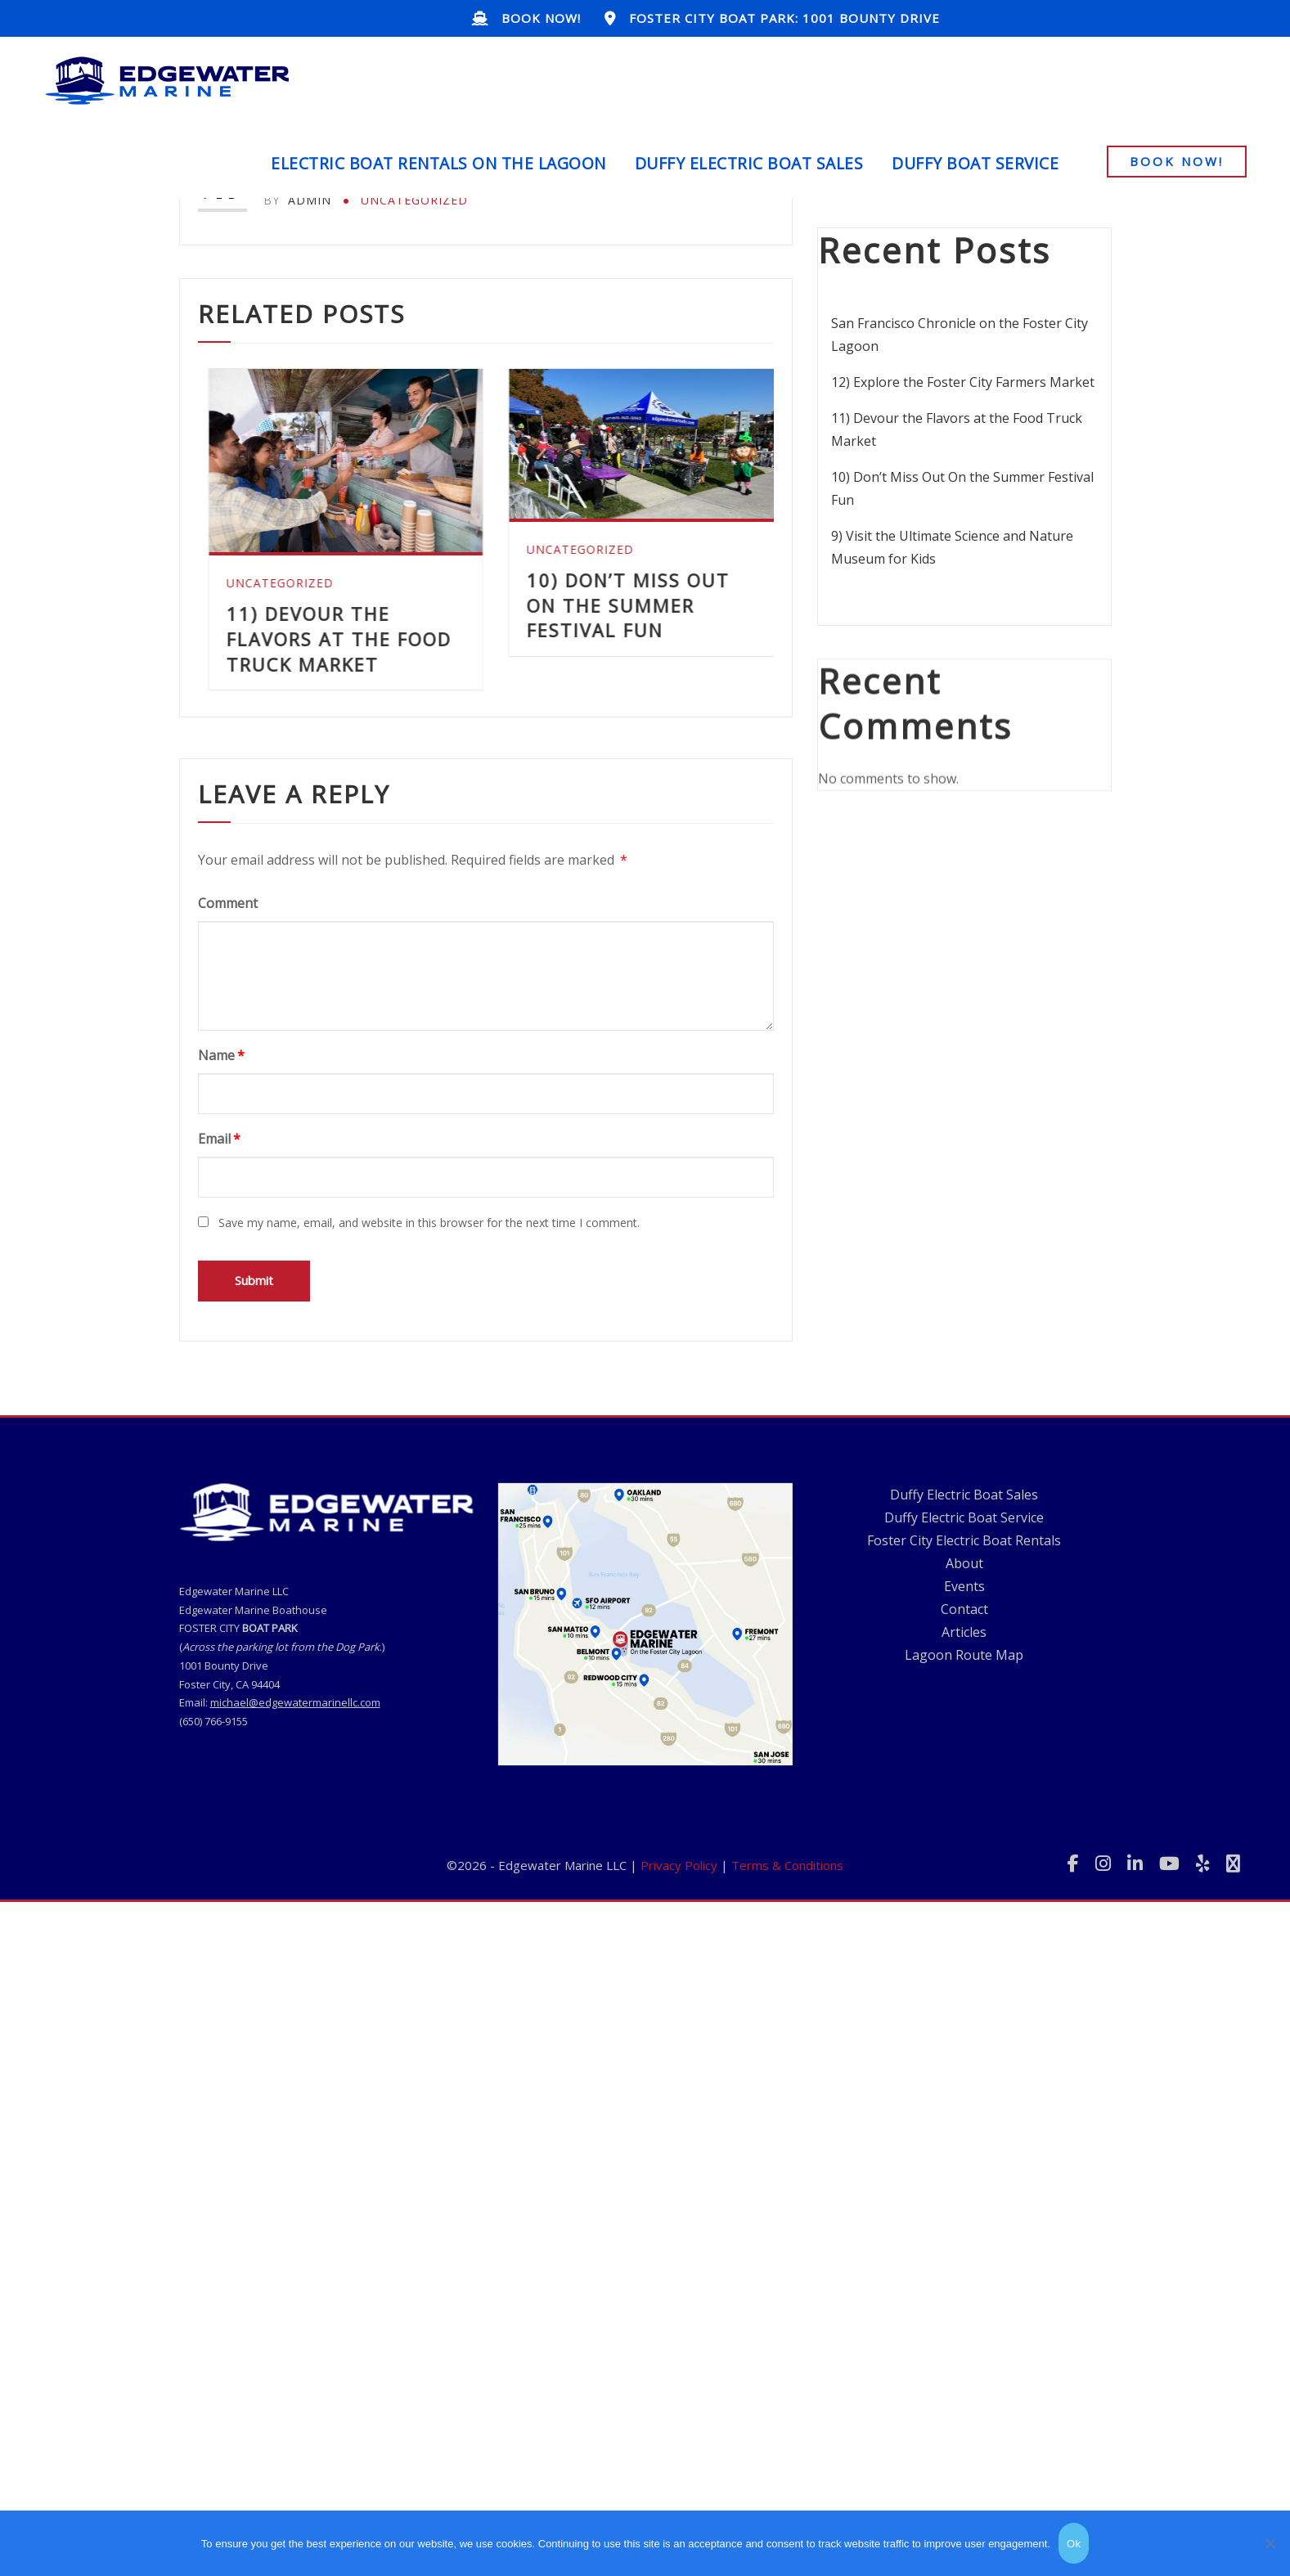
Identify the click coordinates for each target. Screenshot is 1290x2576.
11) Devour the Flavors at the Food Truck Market (618, 639)
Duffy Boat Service (975, 163)
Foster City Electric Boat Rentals (964, 1799)
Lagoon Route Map (964, 1913)
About (964, 1822)
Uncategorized (414, 200)
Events (964, 1845)
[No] (1269, 2543)
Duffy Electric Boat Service (964, 1776)
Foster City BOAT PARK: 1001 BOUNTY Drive (784, 18)
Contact (964, 1868)
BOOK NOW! (541, 18)
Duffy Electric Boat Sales (749, 163)
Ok (1074, 2544)
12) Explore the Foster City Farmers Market (316, 661)
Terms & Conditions (787, 1953)
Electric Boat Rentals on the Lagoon (438, 163)
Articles (964, 1890)
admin (297, 200)
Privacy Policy (679, 1953)
